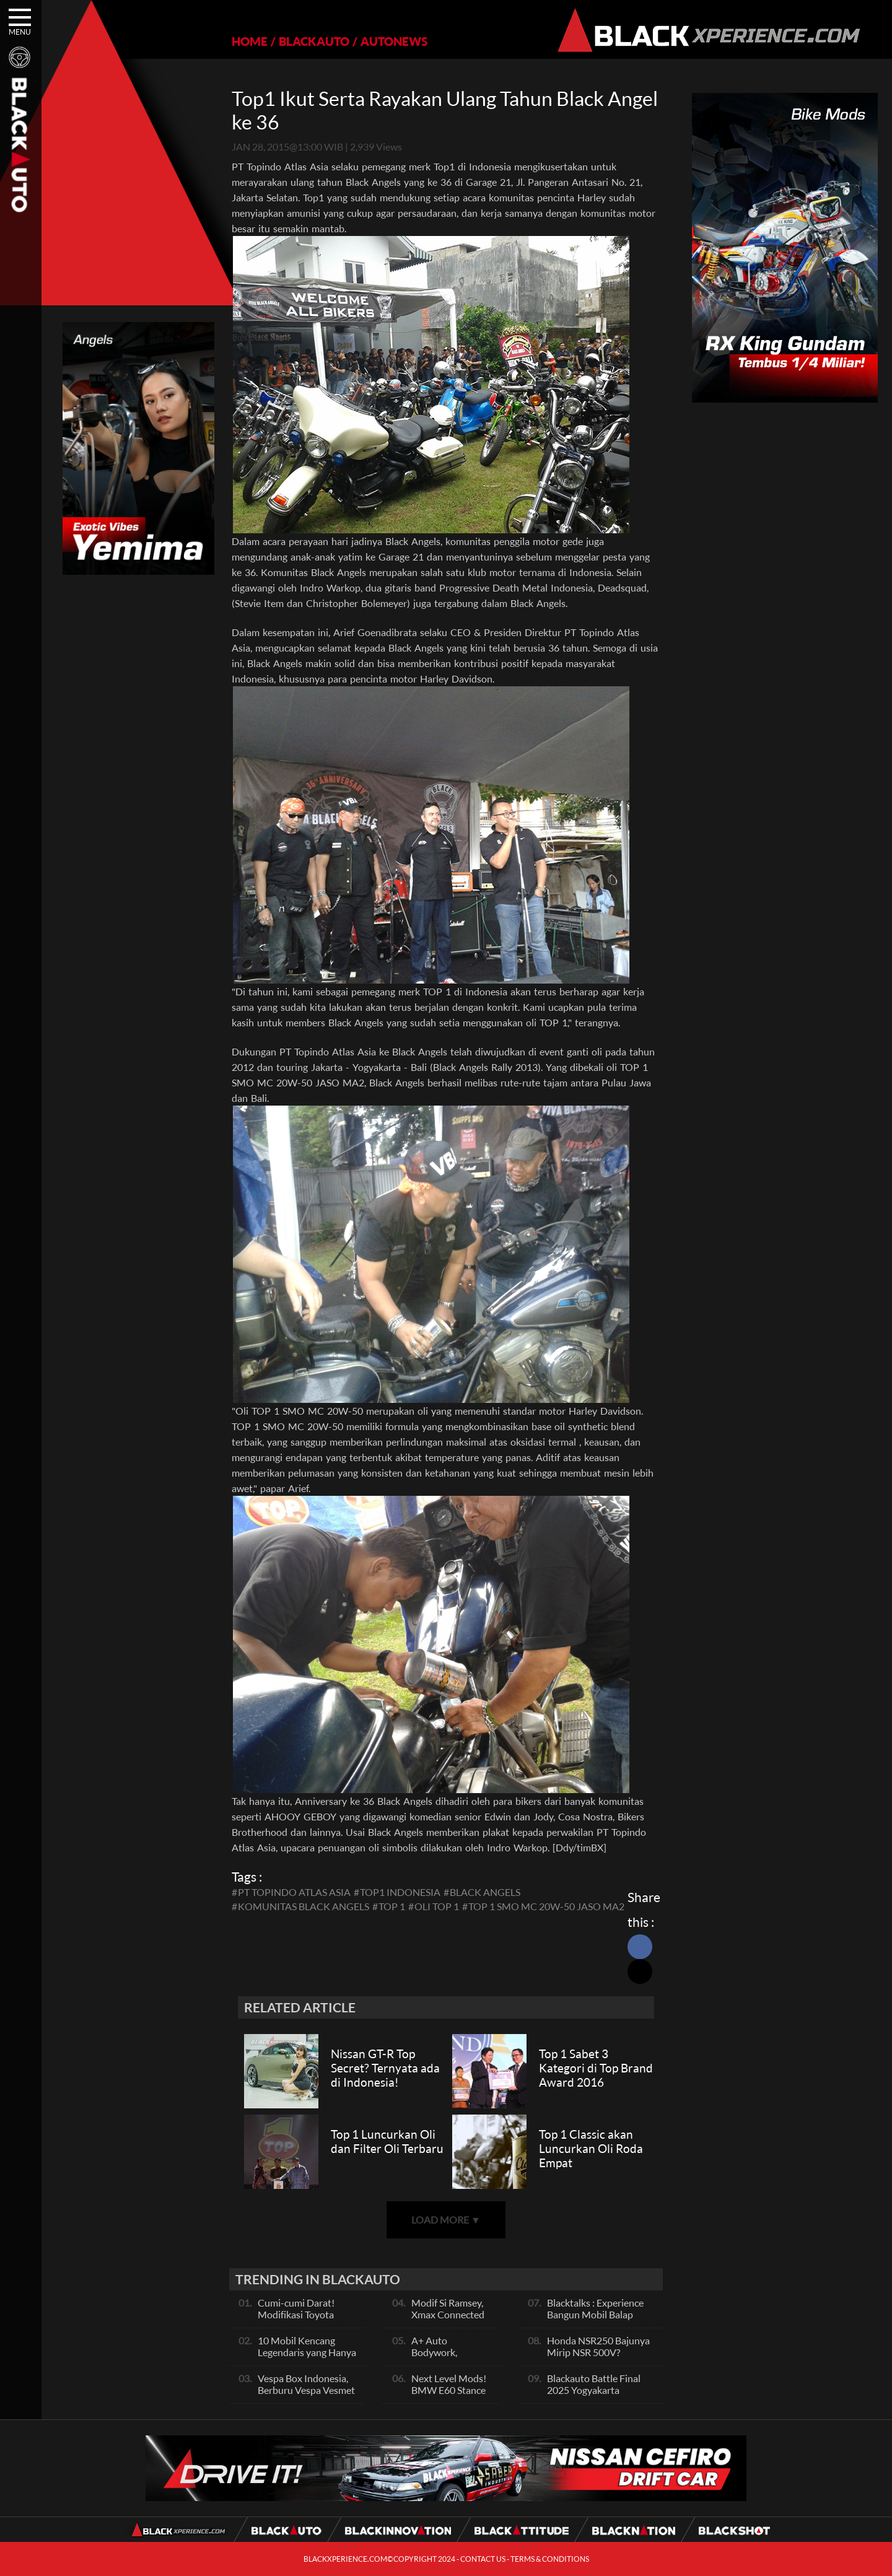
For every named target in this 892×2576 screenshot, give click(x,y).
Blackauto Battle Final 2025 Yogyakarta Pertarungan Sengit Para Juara (599, 2395)
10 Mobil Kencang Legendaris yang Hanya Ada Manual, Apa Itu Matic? (307, 2358)
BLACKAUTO (314, 41)
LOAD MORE (446, 2219)
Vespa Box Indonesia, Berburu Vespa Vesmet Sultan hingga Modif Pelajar (306, 2395)
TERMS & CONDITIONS (549, 2559)
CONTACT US (482, 2559)
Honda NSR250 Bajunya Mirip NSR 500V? (598, 2346)
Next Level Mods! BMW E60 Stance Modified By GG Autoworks (448, 2395)
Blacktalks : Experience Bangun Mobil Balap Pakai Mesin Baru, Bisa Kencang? (595, 2320)
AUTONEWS (394, 41)
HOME (250, 41)
